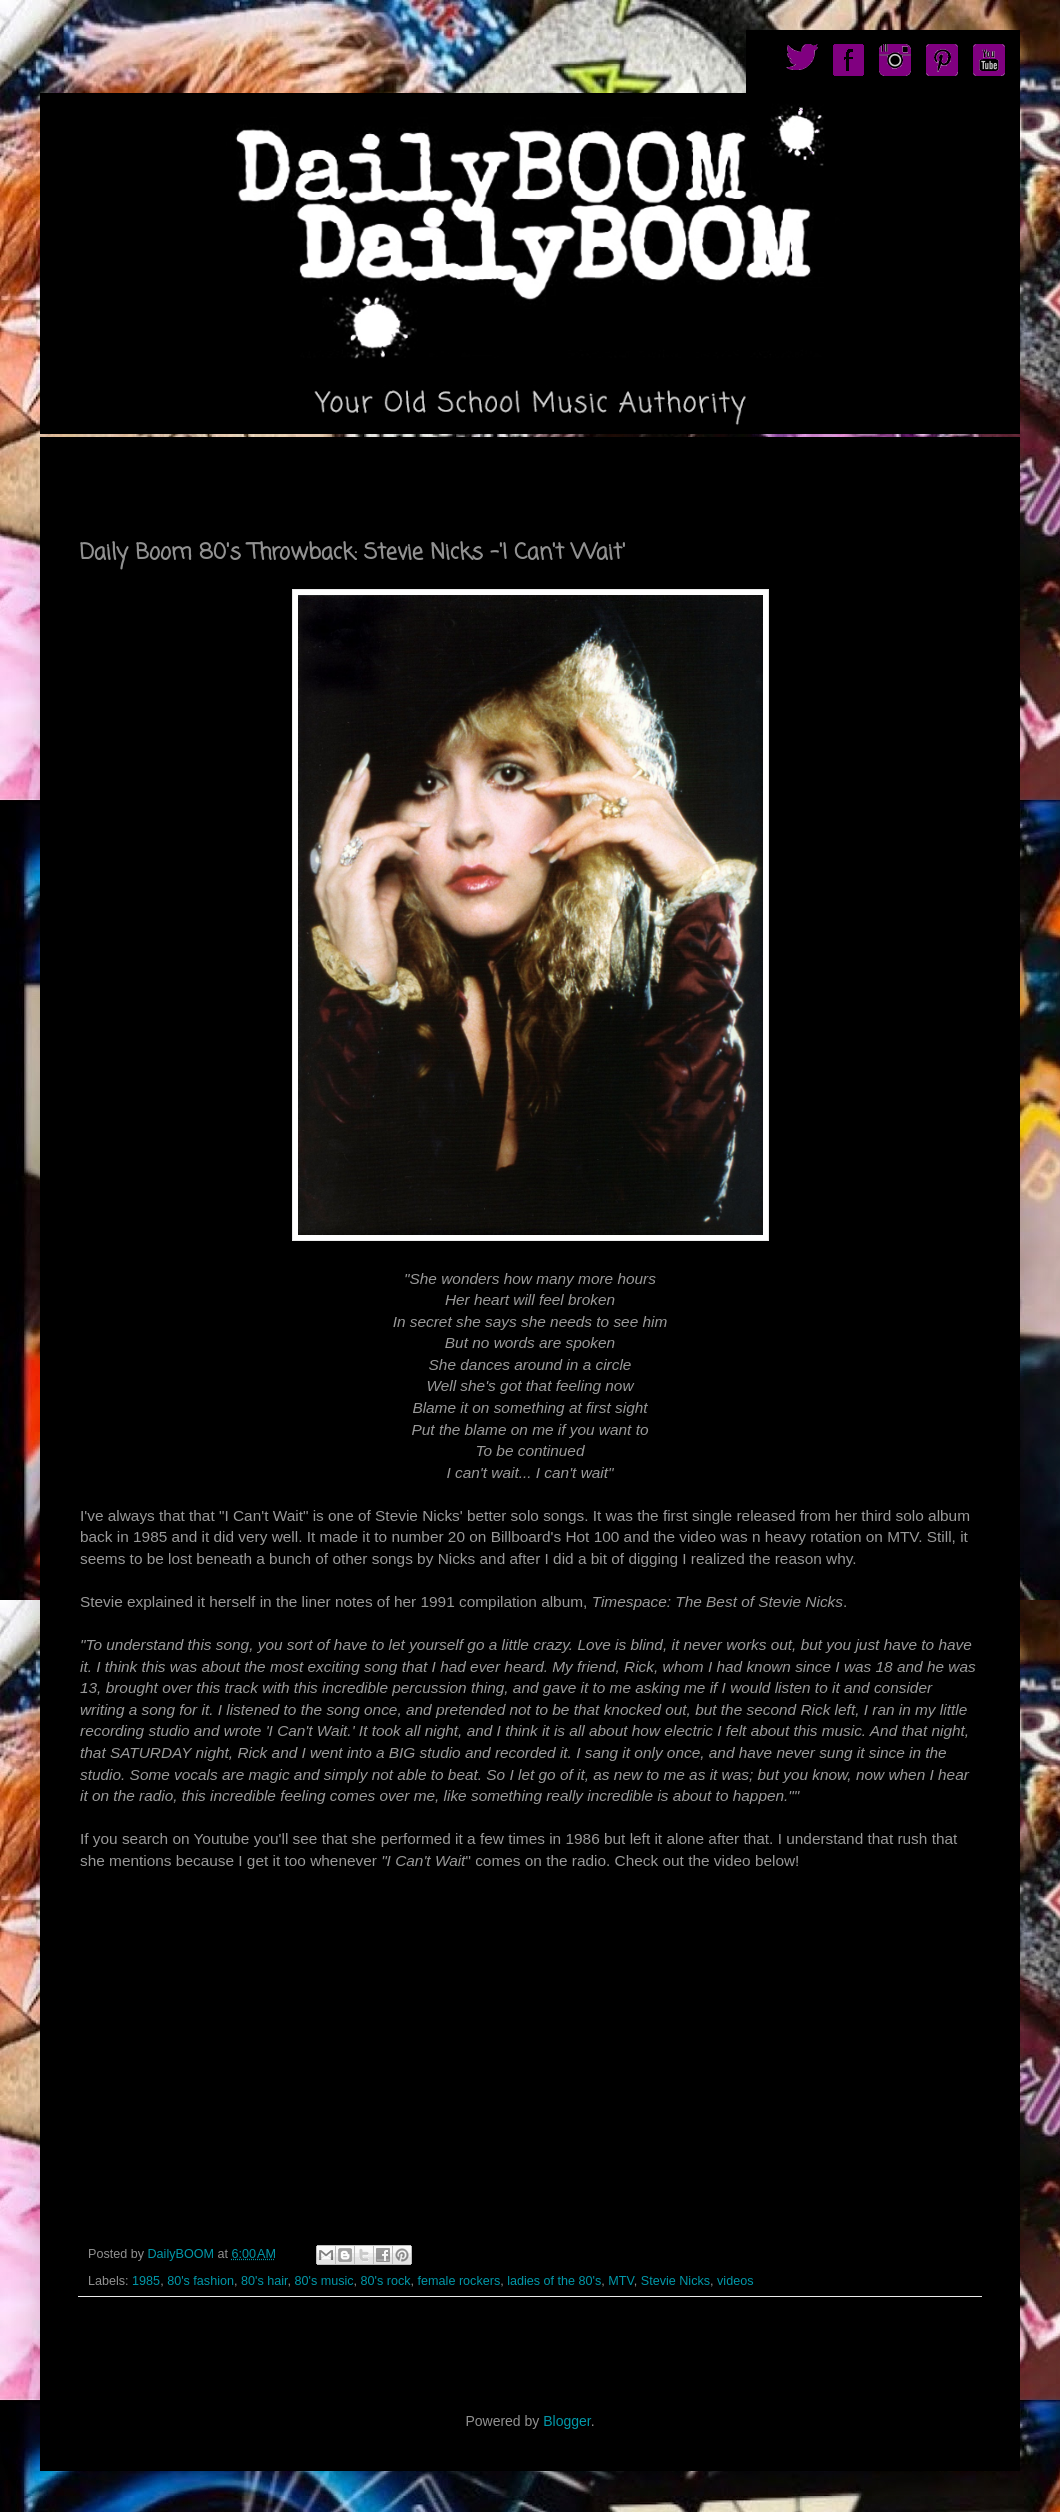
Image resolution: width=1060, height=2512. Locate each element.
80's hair (264, 2281)
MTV (620, 2281)
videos (735, 2281)
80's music (323, 2281)
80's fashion (200, 2281)
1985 (146, 2281)
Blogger (566, 2421)
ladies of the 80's (554, 2281)
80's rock (386, 2281)
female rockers (459, 2281)
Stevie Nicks (675, 2281)
